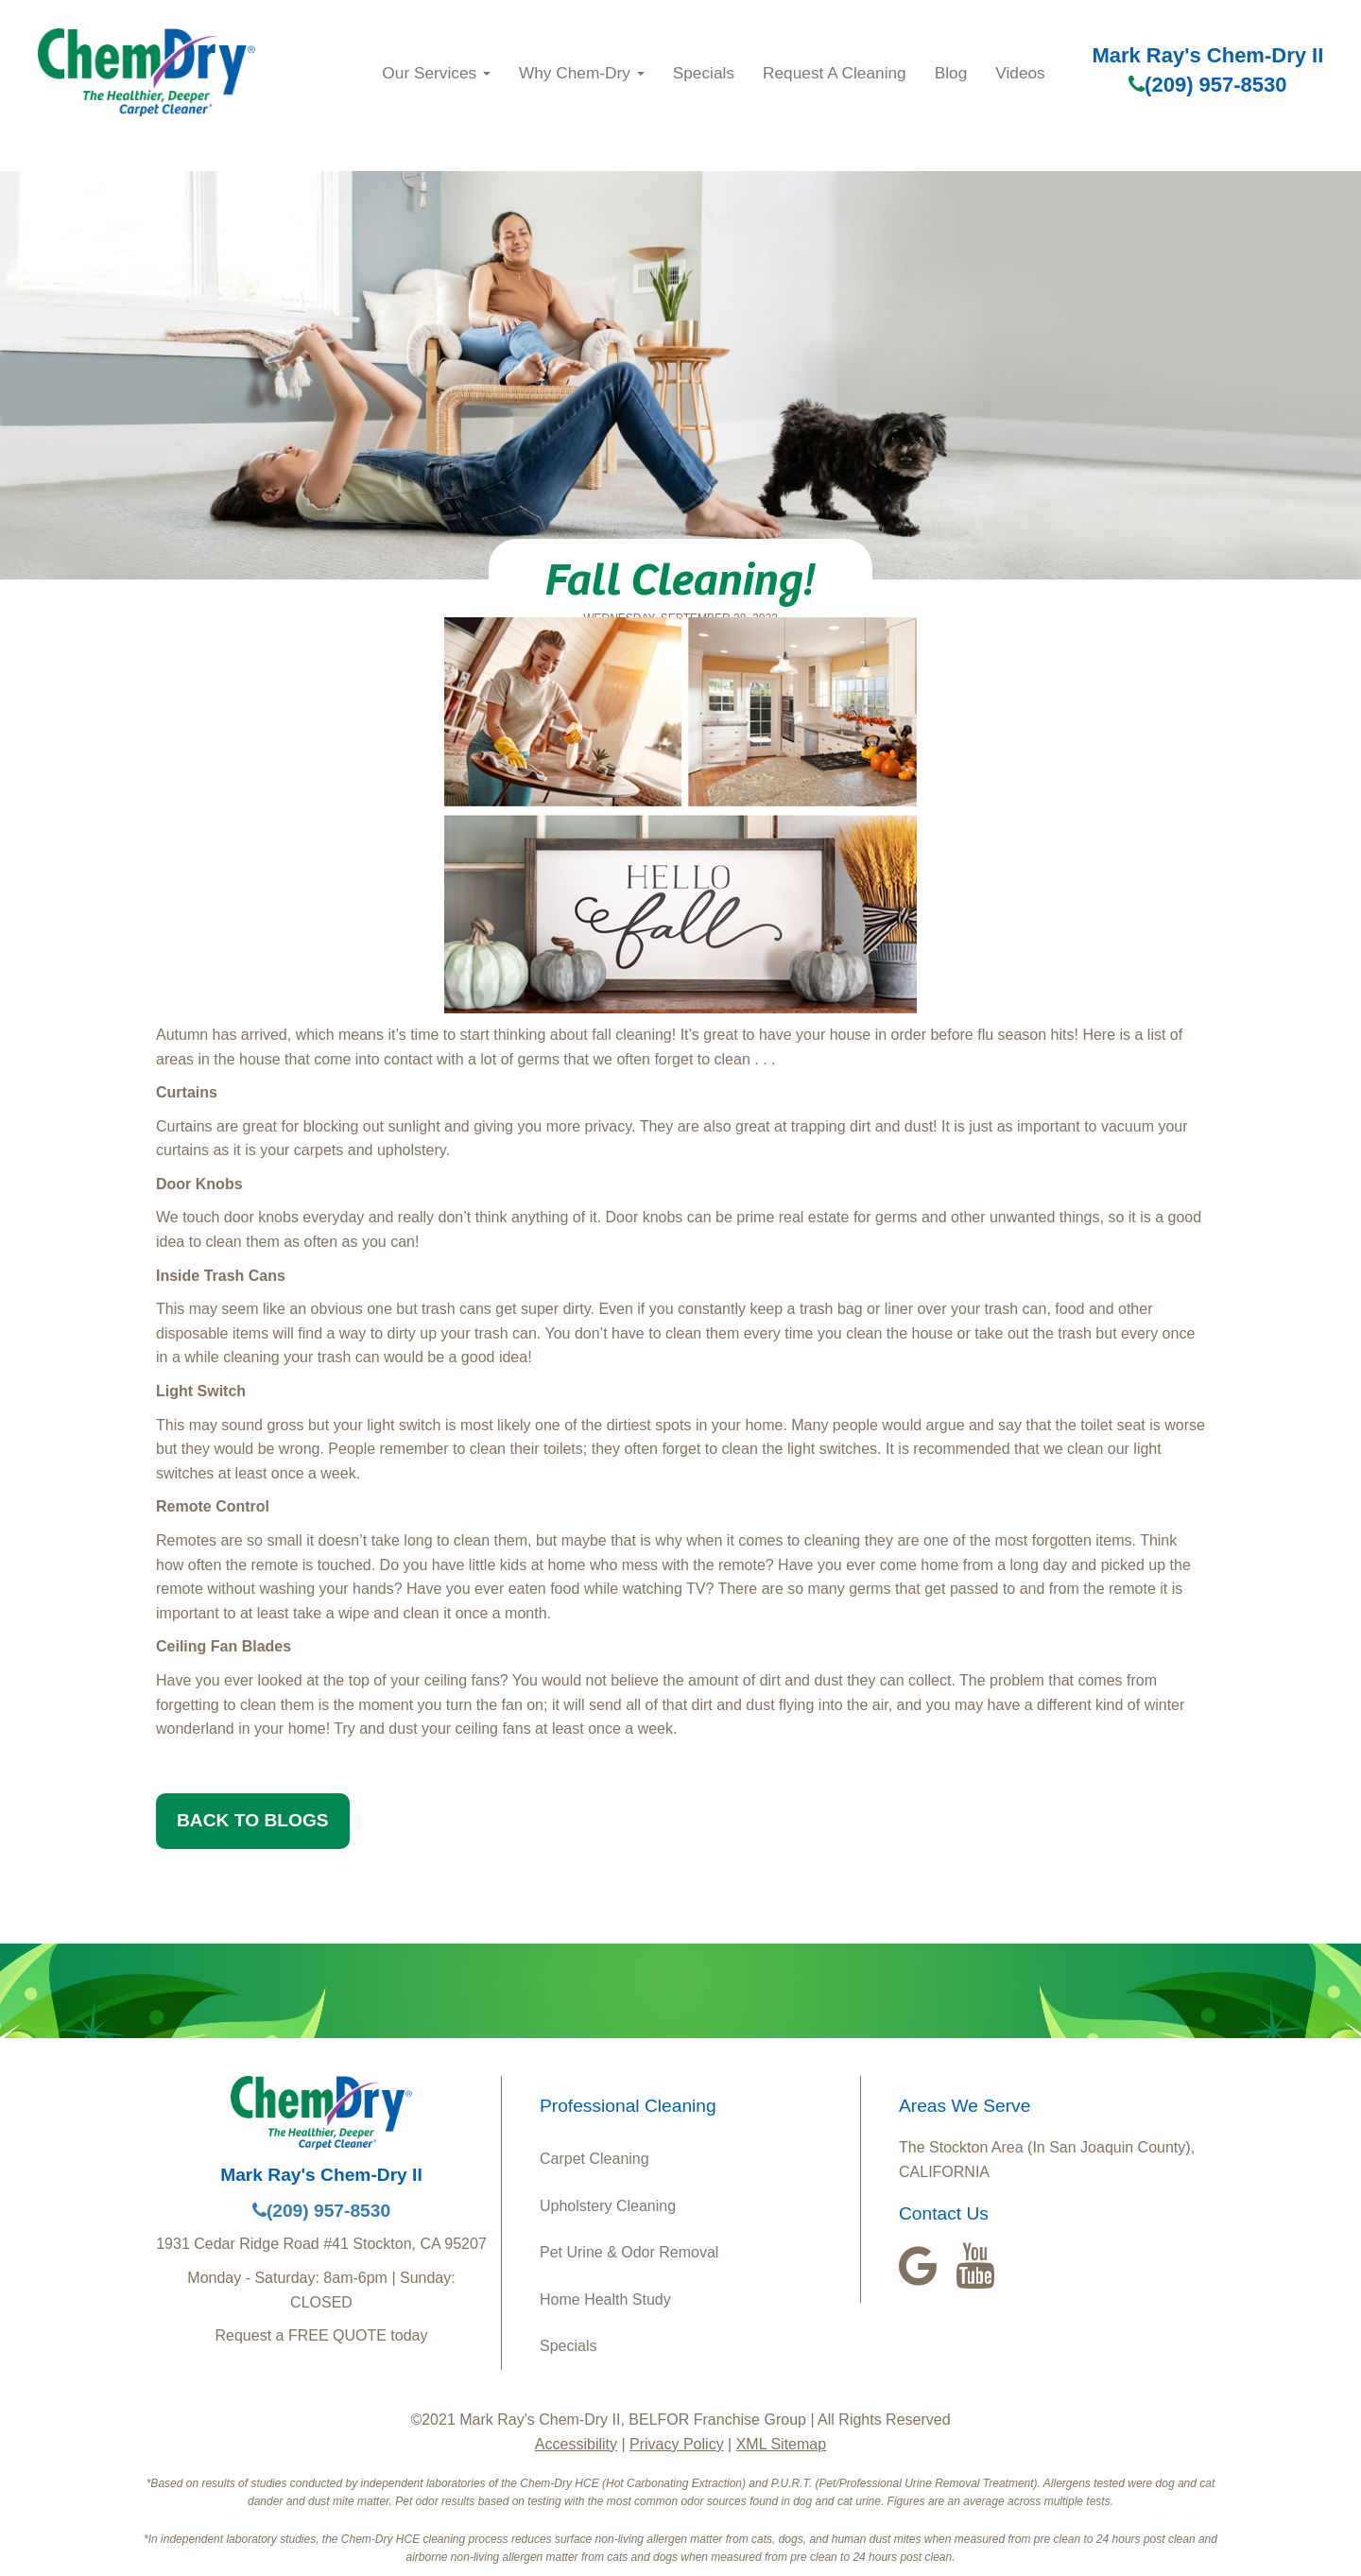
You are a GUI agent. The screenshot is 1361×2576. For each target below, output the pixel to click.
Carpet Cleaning (594, 2159)
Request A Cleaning (834, 72)
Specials (703, 72)
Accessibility (576, 2444)
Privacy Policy (676, 2444)
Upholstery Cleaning (608, 2206)
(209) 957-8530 (1207, 84)
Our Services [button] (436, 72)
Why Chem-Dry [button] (582, 72)
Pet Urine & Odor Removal (629, 2252)
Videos (1019, 72)
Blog (951, 72)
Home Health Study (605, 2299)
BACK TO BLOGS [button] (253, 1820)
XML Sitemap (781, 2444)
